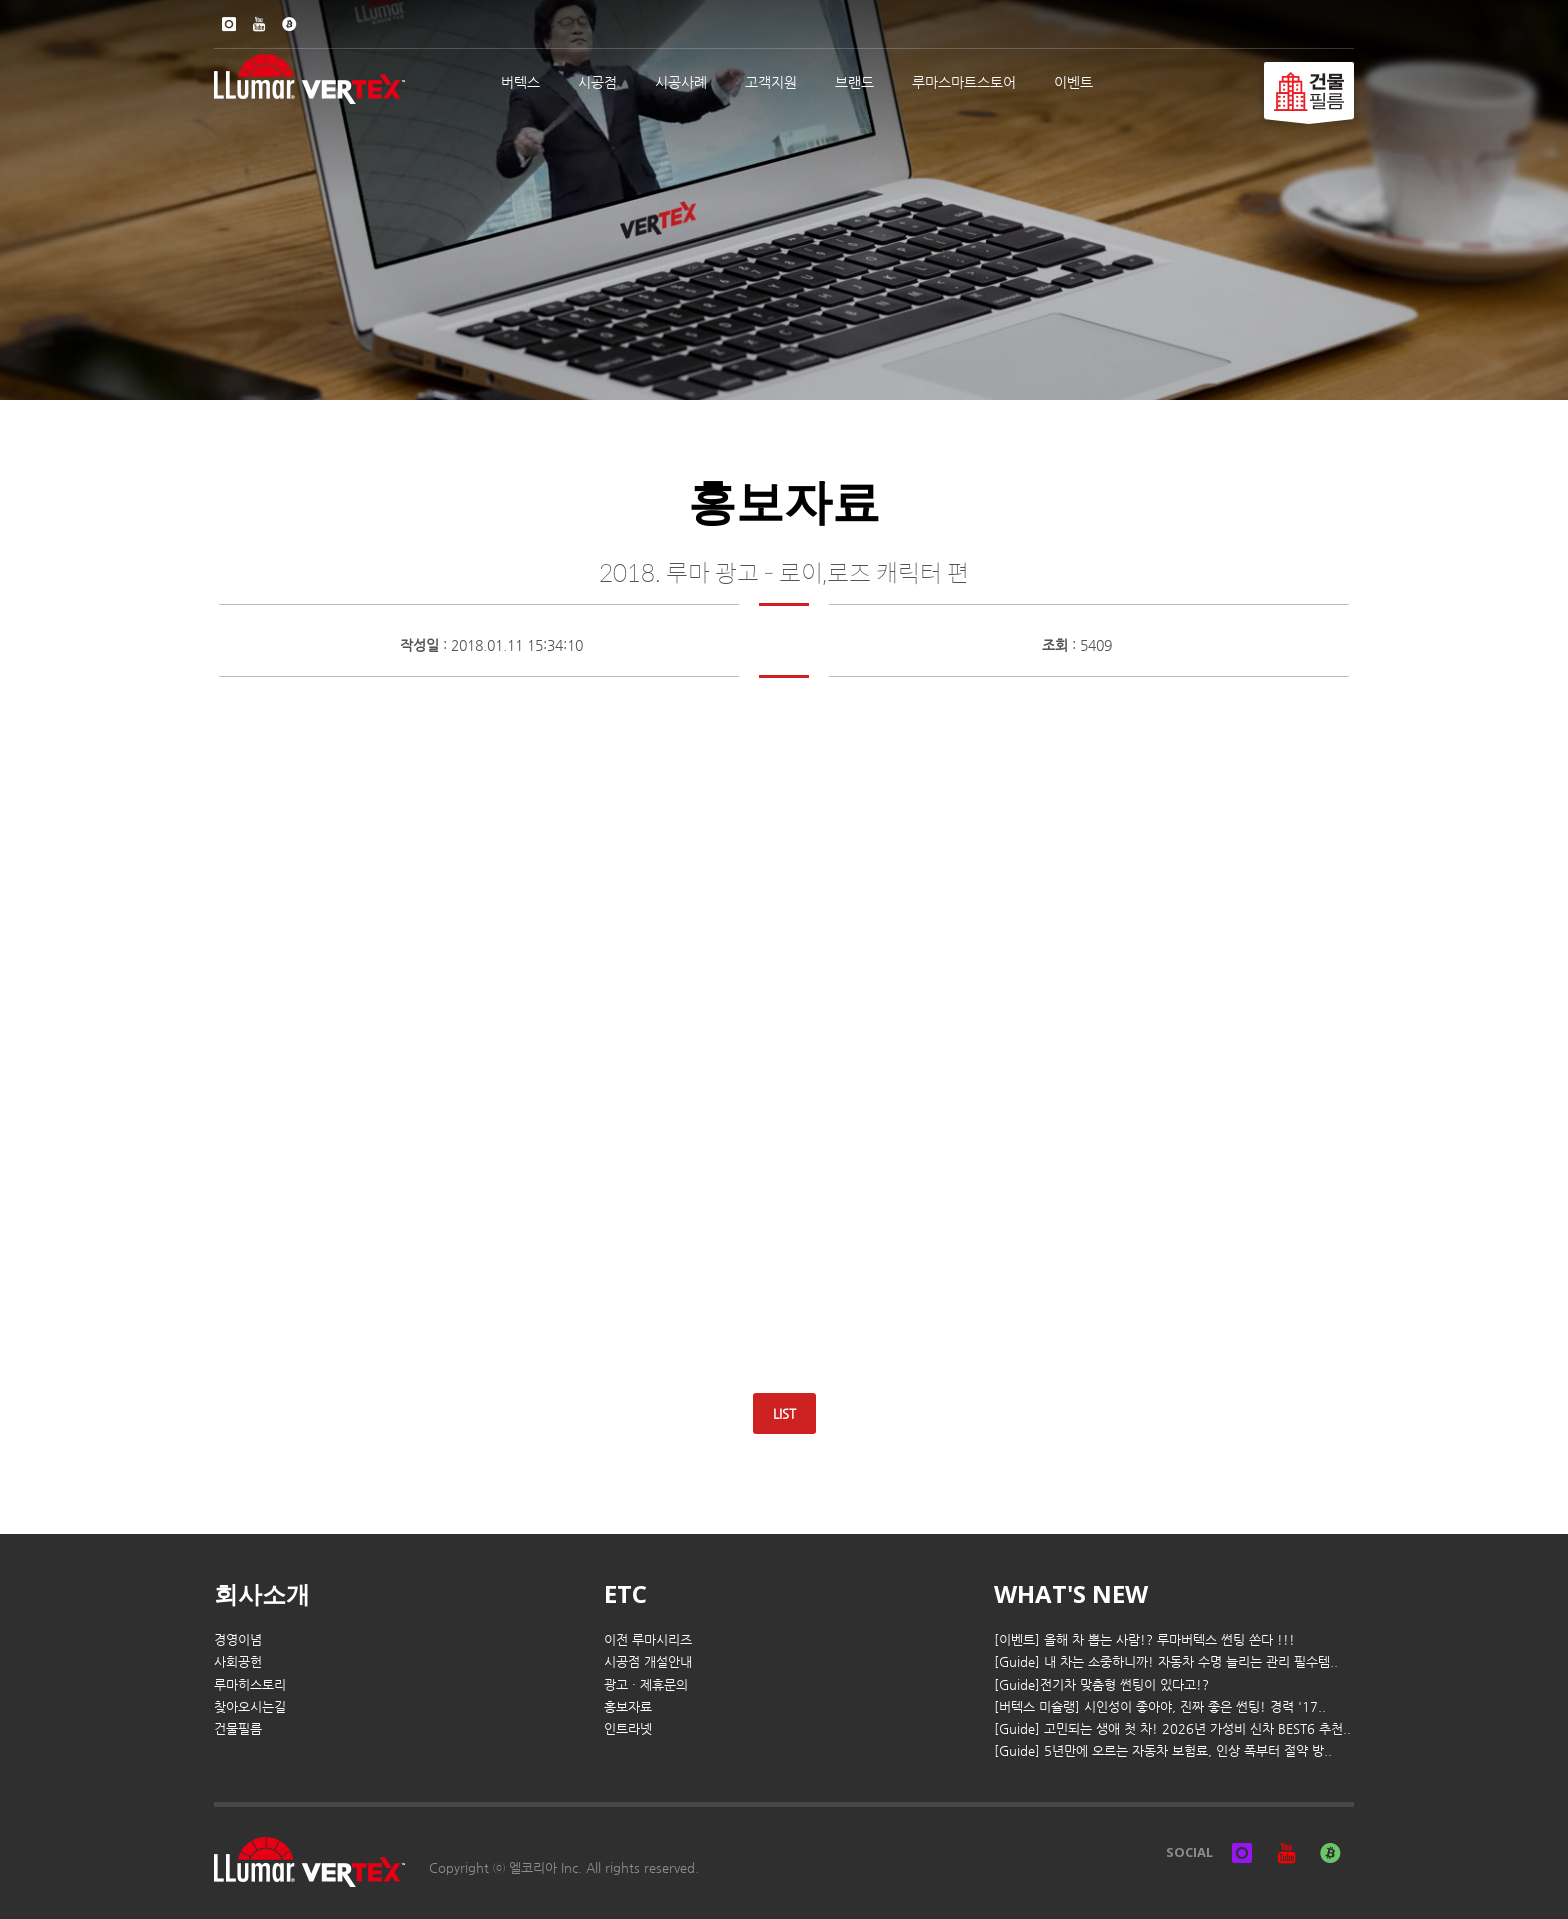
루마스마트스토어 (964, 82)
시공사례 (681, 82)
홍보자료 (628, 1706)
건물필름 (238, 1728)
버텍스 (520, 82)
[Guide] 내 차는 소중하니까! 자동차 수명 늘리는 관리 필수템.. (1166, 1661)
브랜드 (854, 82)
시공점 (597, 82)
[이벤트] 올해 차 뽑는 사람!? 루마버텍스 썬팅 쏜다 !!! (1144, 1639)
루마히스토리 (250, 1684)
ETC (625, 1593)
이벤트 (1073, 82)
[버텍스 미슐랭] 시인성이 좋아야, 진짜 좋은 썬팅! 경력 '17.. (1160, 1706)
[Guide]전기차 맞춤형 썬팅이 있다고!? (1101, 1684)
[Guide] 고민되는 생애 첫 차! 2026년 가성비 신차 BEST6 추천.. (1172, 1728)
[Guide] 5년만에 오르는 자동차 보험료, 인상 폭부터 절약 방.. (1163, 1750)
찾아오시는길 (250, 1706)
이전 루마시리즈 (648, 1639)
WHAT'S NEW (1071, 1593)
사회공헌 (238, 1661)
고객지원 (771, 82)
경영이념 (238, 1639)
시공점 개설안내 (648, 1661)
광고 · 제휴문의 (646, 1684)
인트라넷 (628, 1728)
